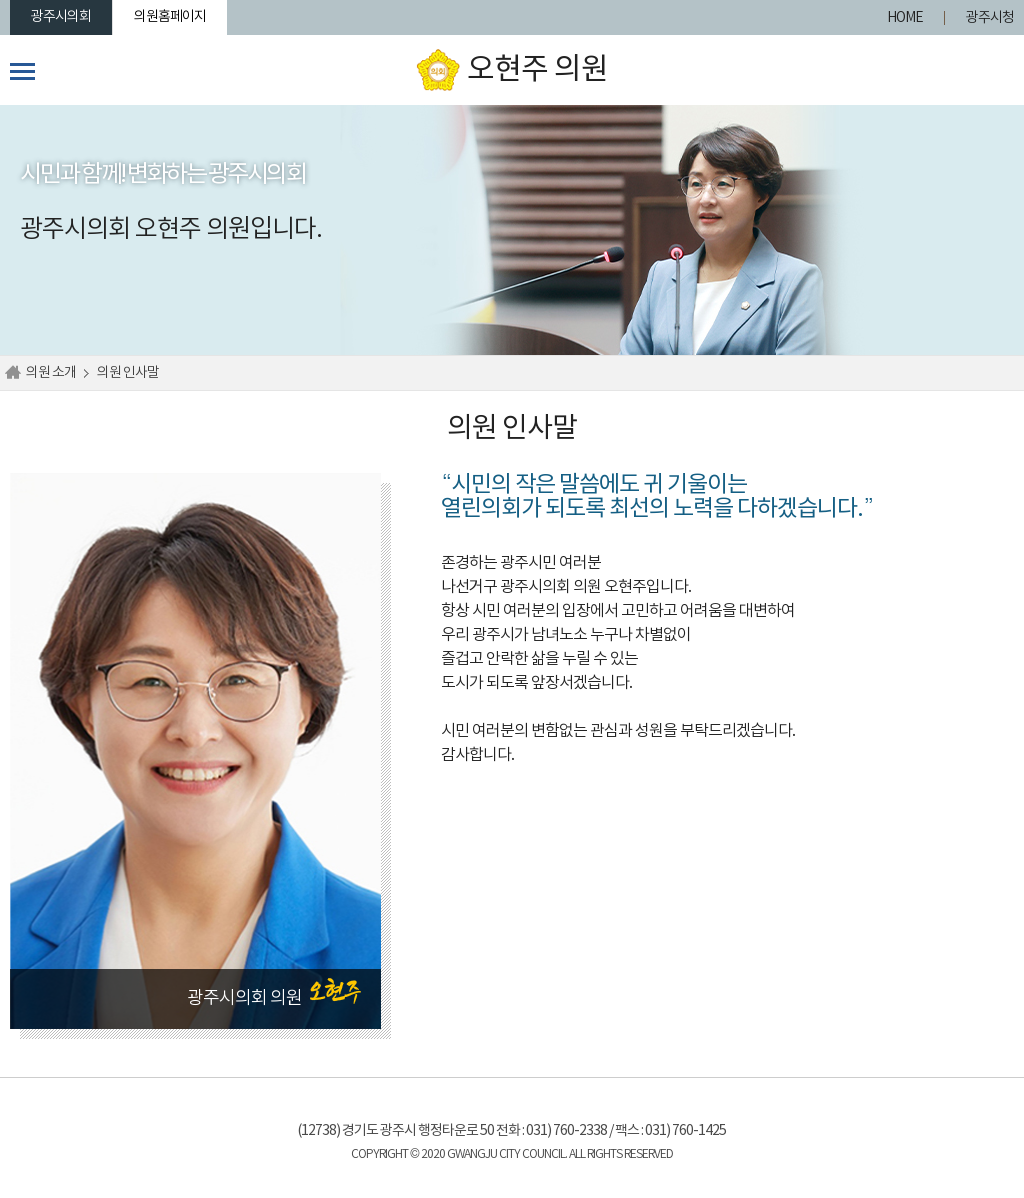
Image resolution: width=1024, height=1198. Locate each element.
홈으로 (13, 373)
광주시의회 (61, 17)
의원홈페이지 (170, 17)
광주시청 (990, 18)
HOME (905, 18)
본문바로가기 (0, 0)
